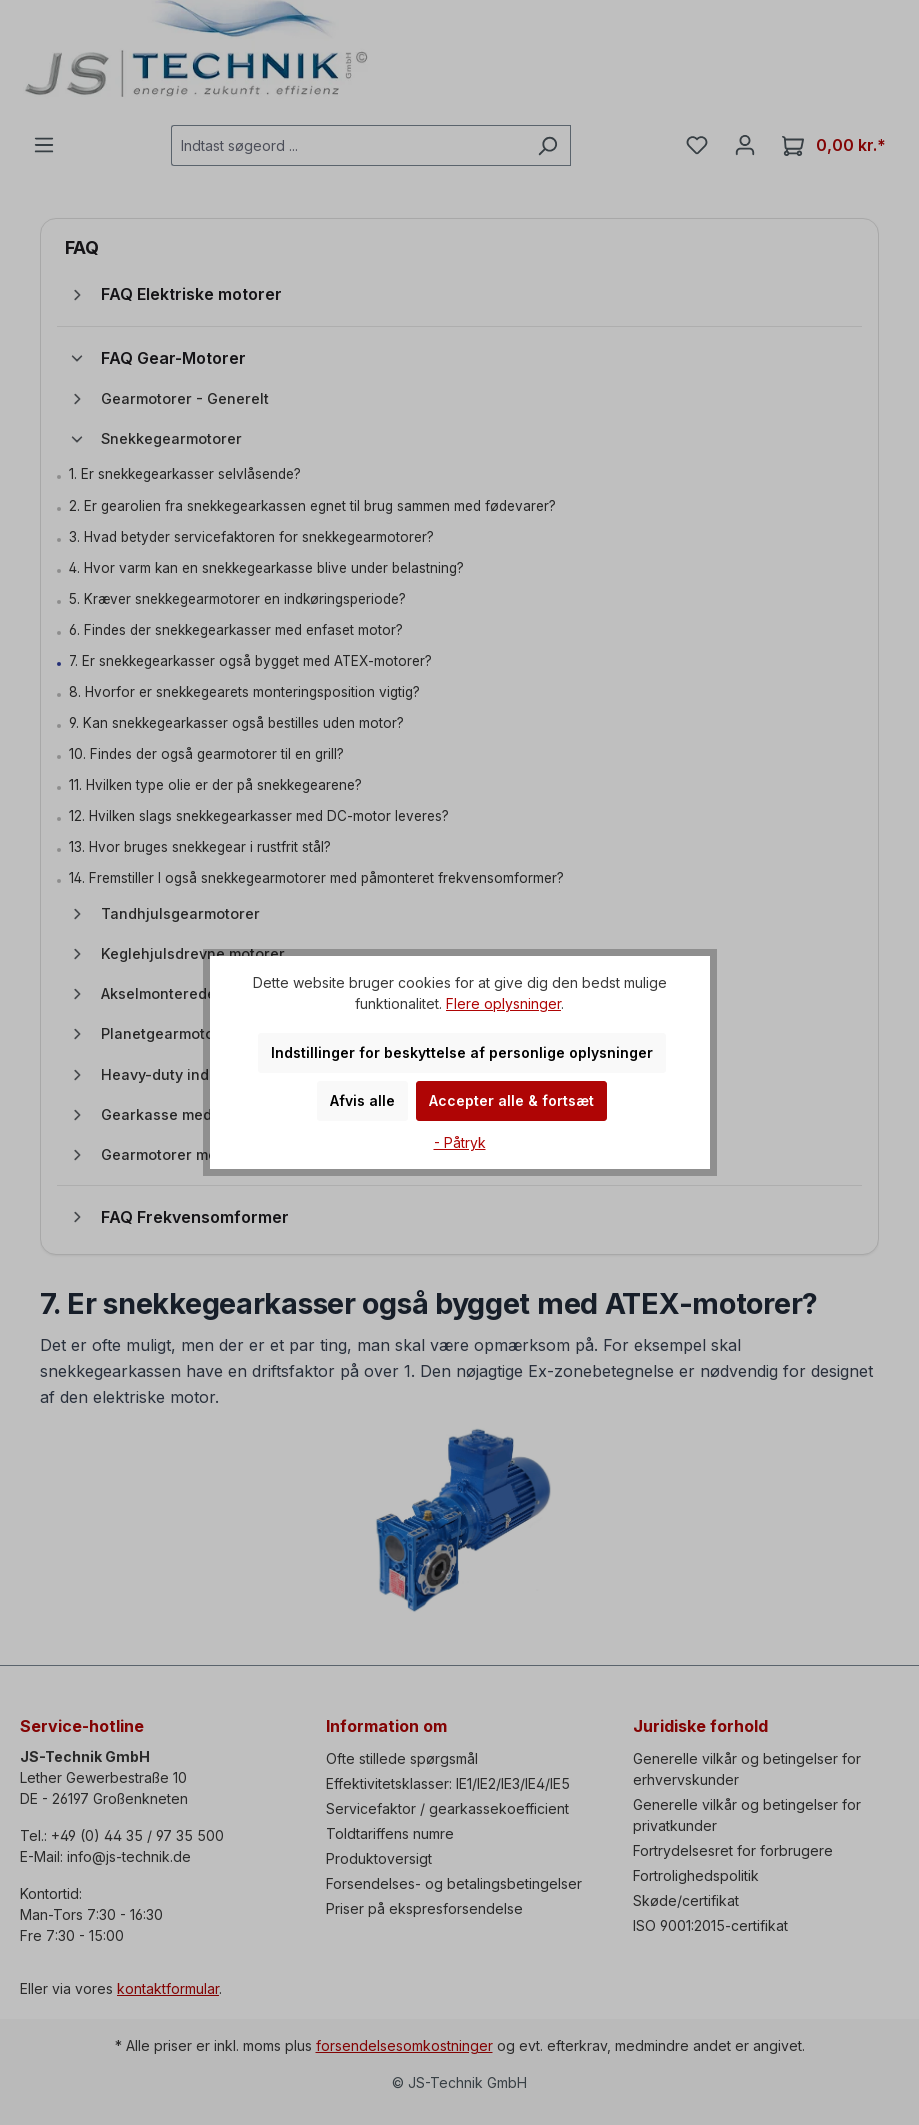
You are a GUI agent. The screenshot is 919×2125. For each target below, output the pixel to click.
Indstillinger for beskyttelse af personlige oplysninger (462, 1052)
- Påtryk (460, 1142)
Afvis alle (362, 1100)
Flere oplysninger (503, 1003)
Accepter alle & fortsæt (511, 1100)
